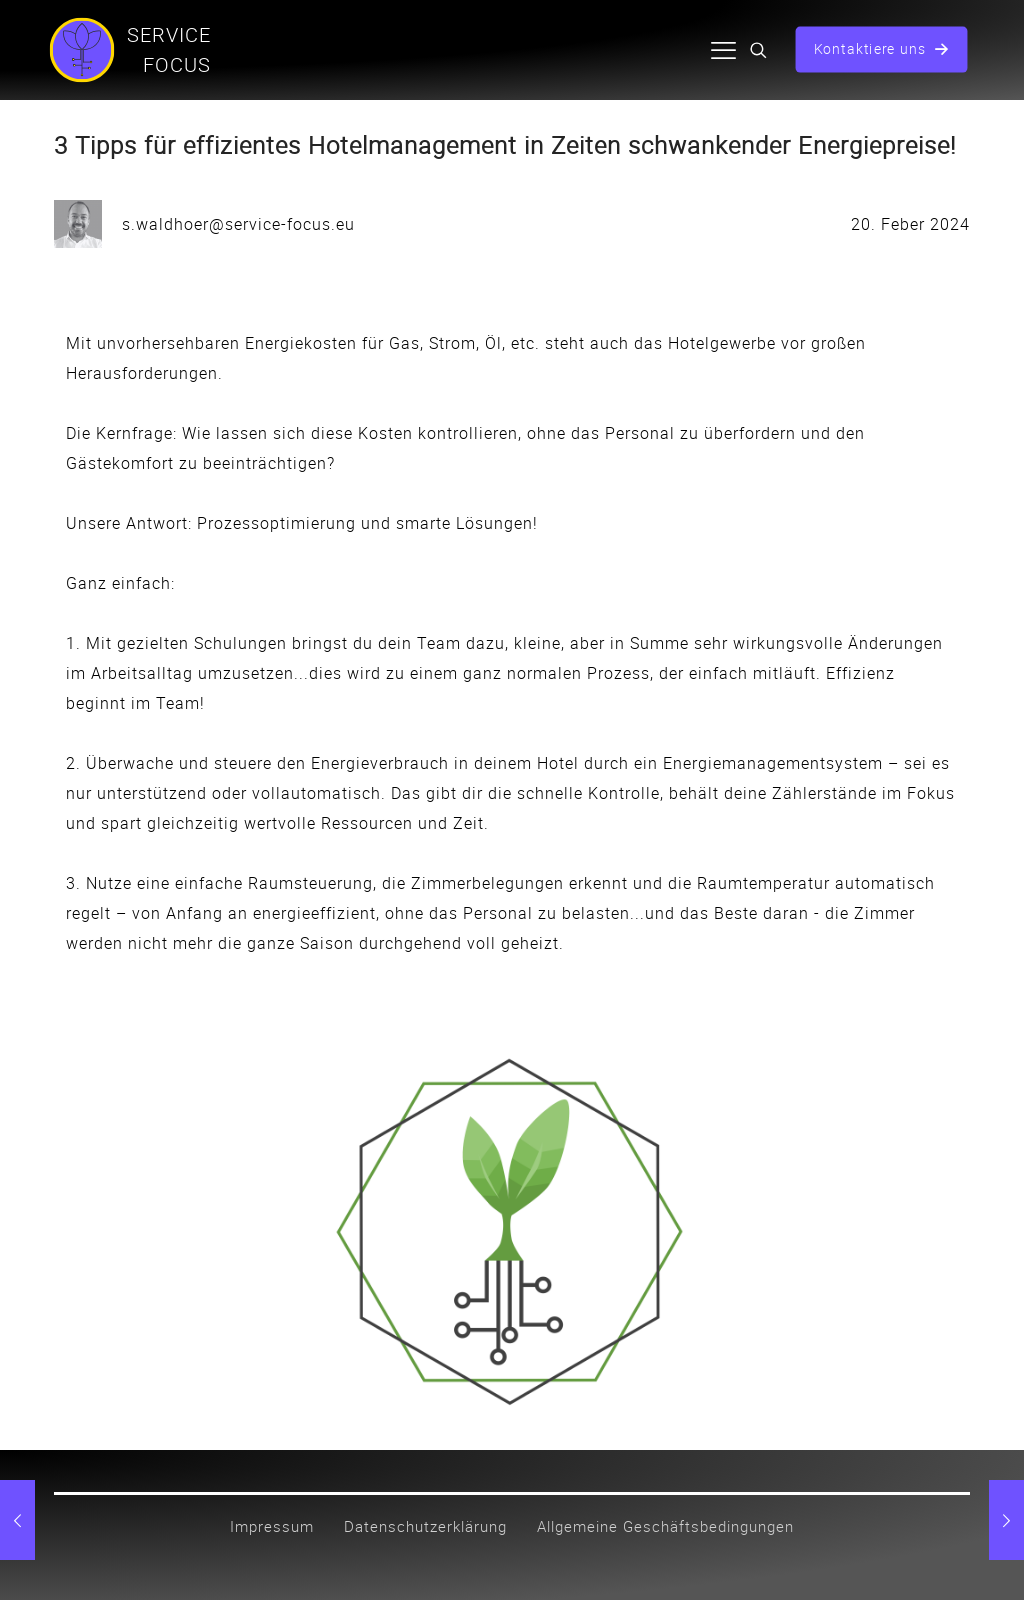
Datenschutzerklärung (425, 1526)
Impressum (272, 1526)
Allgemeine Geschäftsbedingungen (665, 1526)
